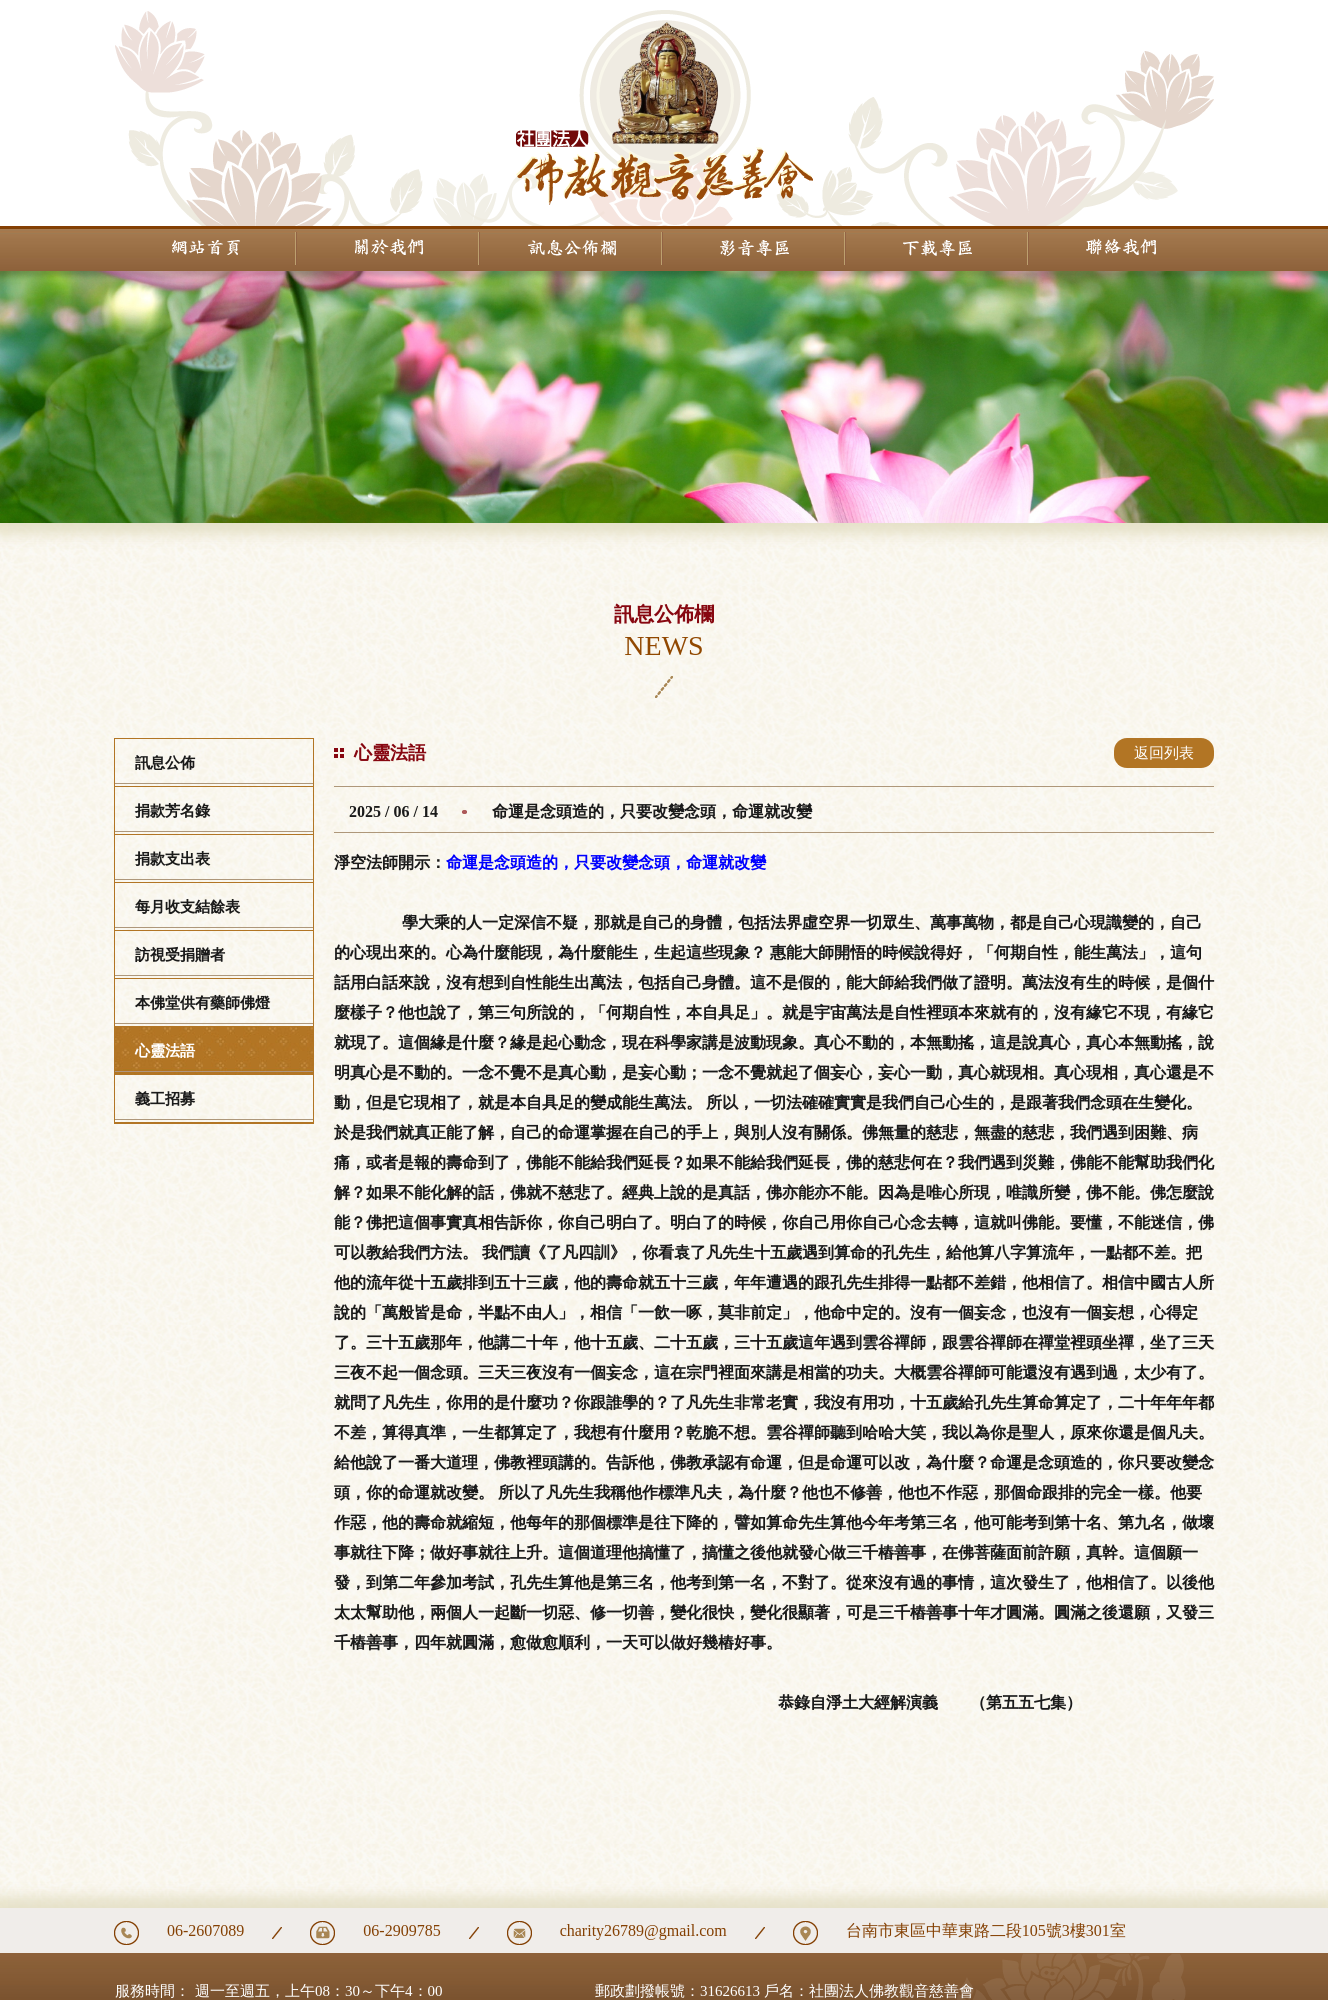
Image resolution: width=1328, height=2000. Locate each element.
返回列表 (1164, 753)
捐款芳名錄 (172, 811)
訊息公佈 (165, 763)
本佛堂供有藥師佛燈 (202, 1003)
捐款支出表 (172, 859)
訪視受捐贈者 (180, 955)
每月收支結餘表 (187, 907)
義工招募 (165, 1099)
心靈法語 (165, 1051)
